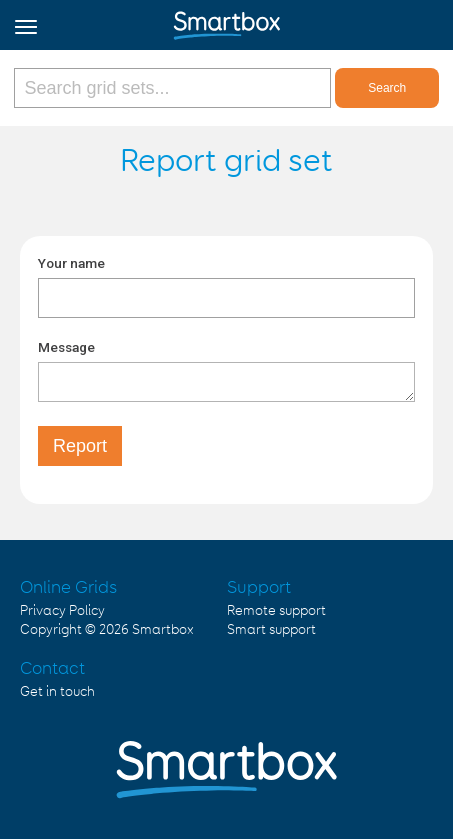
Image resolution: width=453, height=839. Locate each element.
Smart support (271, 630)
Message (66, 347)
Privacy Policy (62, 611)
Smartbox (163, 630)
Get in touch (57, 692)
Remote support (276, 611)
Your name (71, 263)
